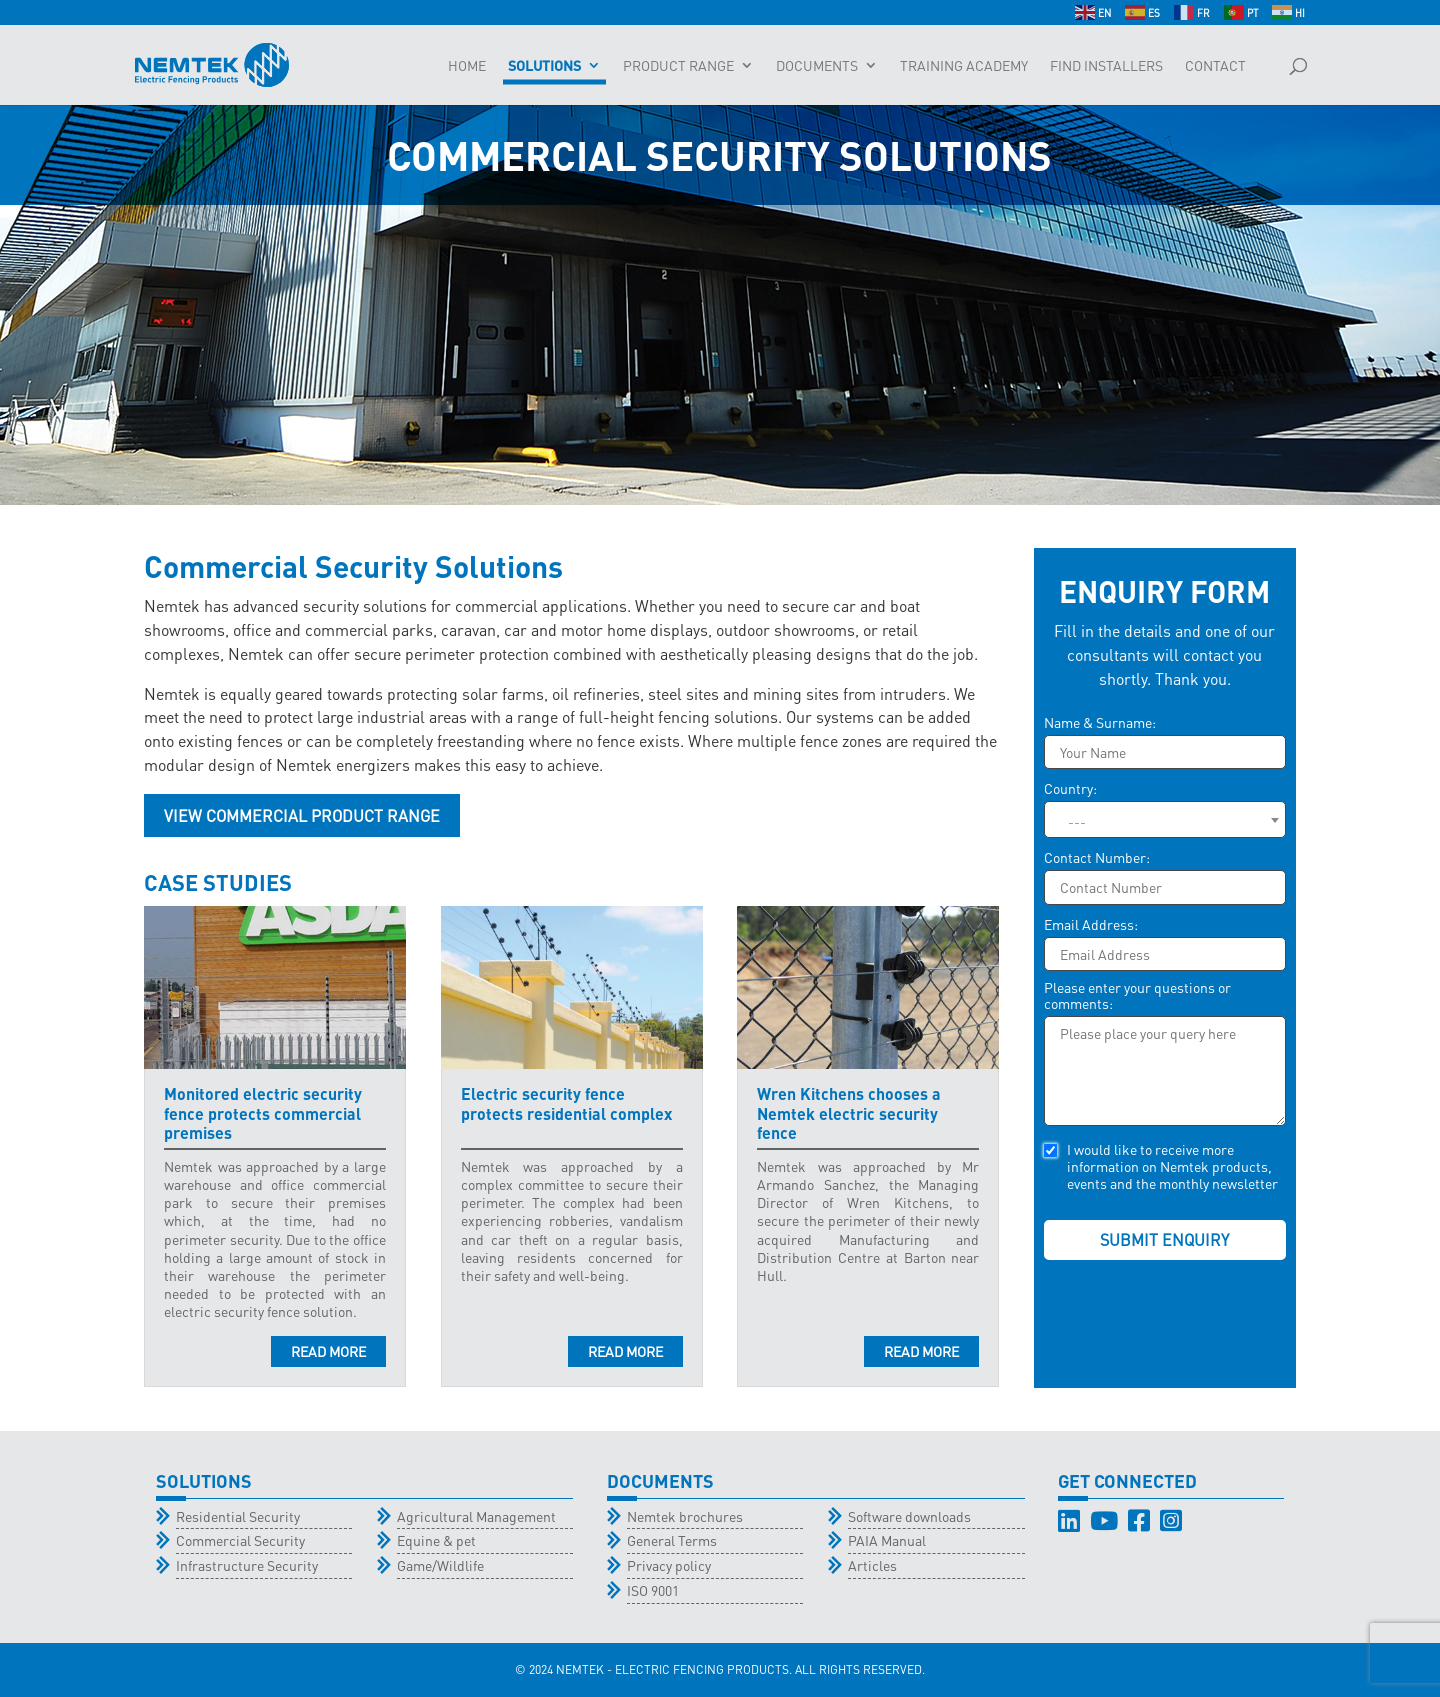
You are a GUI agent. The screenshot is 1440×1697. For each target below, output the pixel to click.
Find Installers (1106, 66)
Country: (1070, 788)
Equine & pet (436, 1540)
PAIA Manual (887, 1540)
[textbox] (1165, 821)
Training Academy (964, 66)
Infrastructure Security (247, 1565)
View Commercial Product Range (302, 815)
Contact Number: (1097, 857)
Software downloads (909, 1516)
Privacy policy (669, 1565)
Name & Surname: (1100, 722)
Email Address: (1091, 924)
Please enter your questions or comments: (1137, 995)
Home (467, 66)
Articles (872, 1565)
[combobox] (1165, 819)
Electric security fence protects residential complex (566, 1103)
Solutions (544, 66)
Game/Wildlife (440, 1565)
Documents (817, 66)
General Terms (672, 1540)
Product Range (678, 66)
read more (328, 1351)
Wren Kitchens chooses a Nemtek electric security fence (849, 1112)
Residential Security (238, 1516)
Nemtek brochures (685, 1516)
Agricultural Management (476, 1516)
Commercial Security (240, 1540)
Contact (1215, 66)
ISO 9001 (653, 1590)
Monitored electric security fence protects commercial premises (263, 1112)
